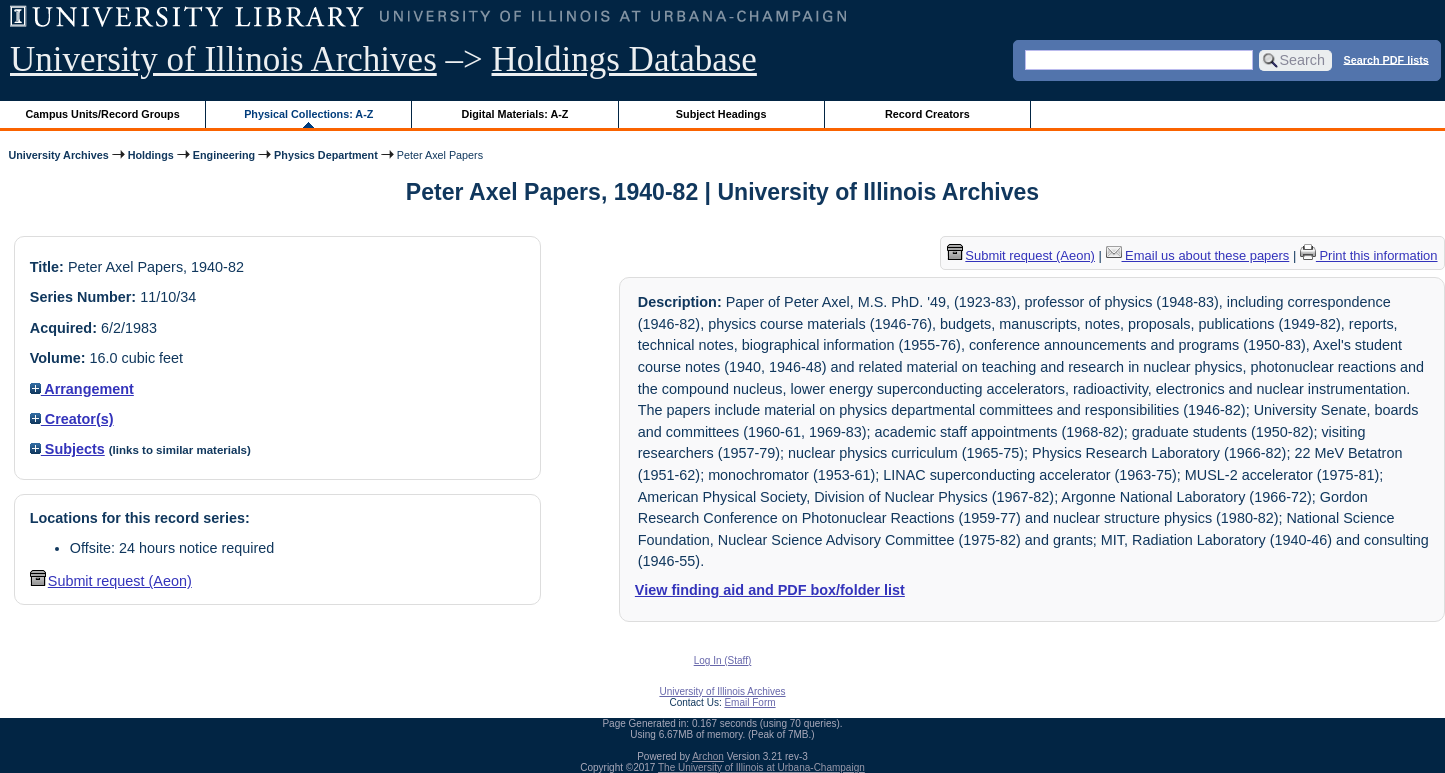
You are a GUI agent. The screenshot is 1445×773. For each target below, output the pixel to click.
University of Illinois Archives (223, 59)
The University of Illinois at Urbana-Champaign (761, 767)
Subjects (67, 449)
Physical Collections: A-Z (308, 114)
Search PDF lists (1386, 59)
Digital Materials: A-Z (514, 114)
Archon (708, 756)
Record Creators (927, 114)
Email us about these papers (1198, 255)
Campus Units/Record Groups (103, 114)
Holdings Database (624, 59)
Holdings (151, 155)
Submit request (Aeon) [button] (111, 581)
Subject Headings (721, 114)
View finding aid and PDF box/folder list (770, 590)
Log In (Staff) (723, 660)
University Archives (58, 155)
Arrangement (82, 389)
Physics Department (326, 155)
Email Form (749, 702)
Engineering (224, 155)
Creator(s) (72, 419)
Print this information (1369, 255)
